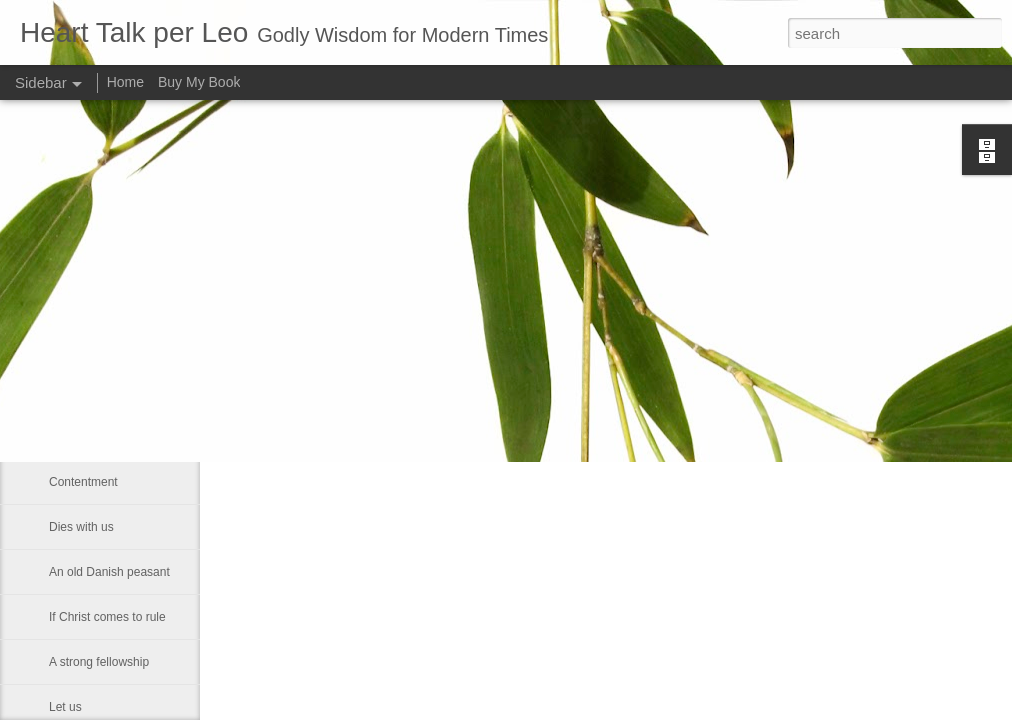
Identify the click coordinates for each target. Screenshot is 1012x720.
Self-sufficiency (89, 392)
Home (125, 82)
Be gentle (74, 437)
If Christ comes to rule (107, 617)
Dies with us (81, 527)
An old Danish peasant (109, 572)
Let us (65, 707)
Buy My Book (199, 82)
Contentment (83, 482)
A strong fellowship (99, 662)
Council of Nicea (92, 347)
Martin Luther (84, 302)
